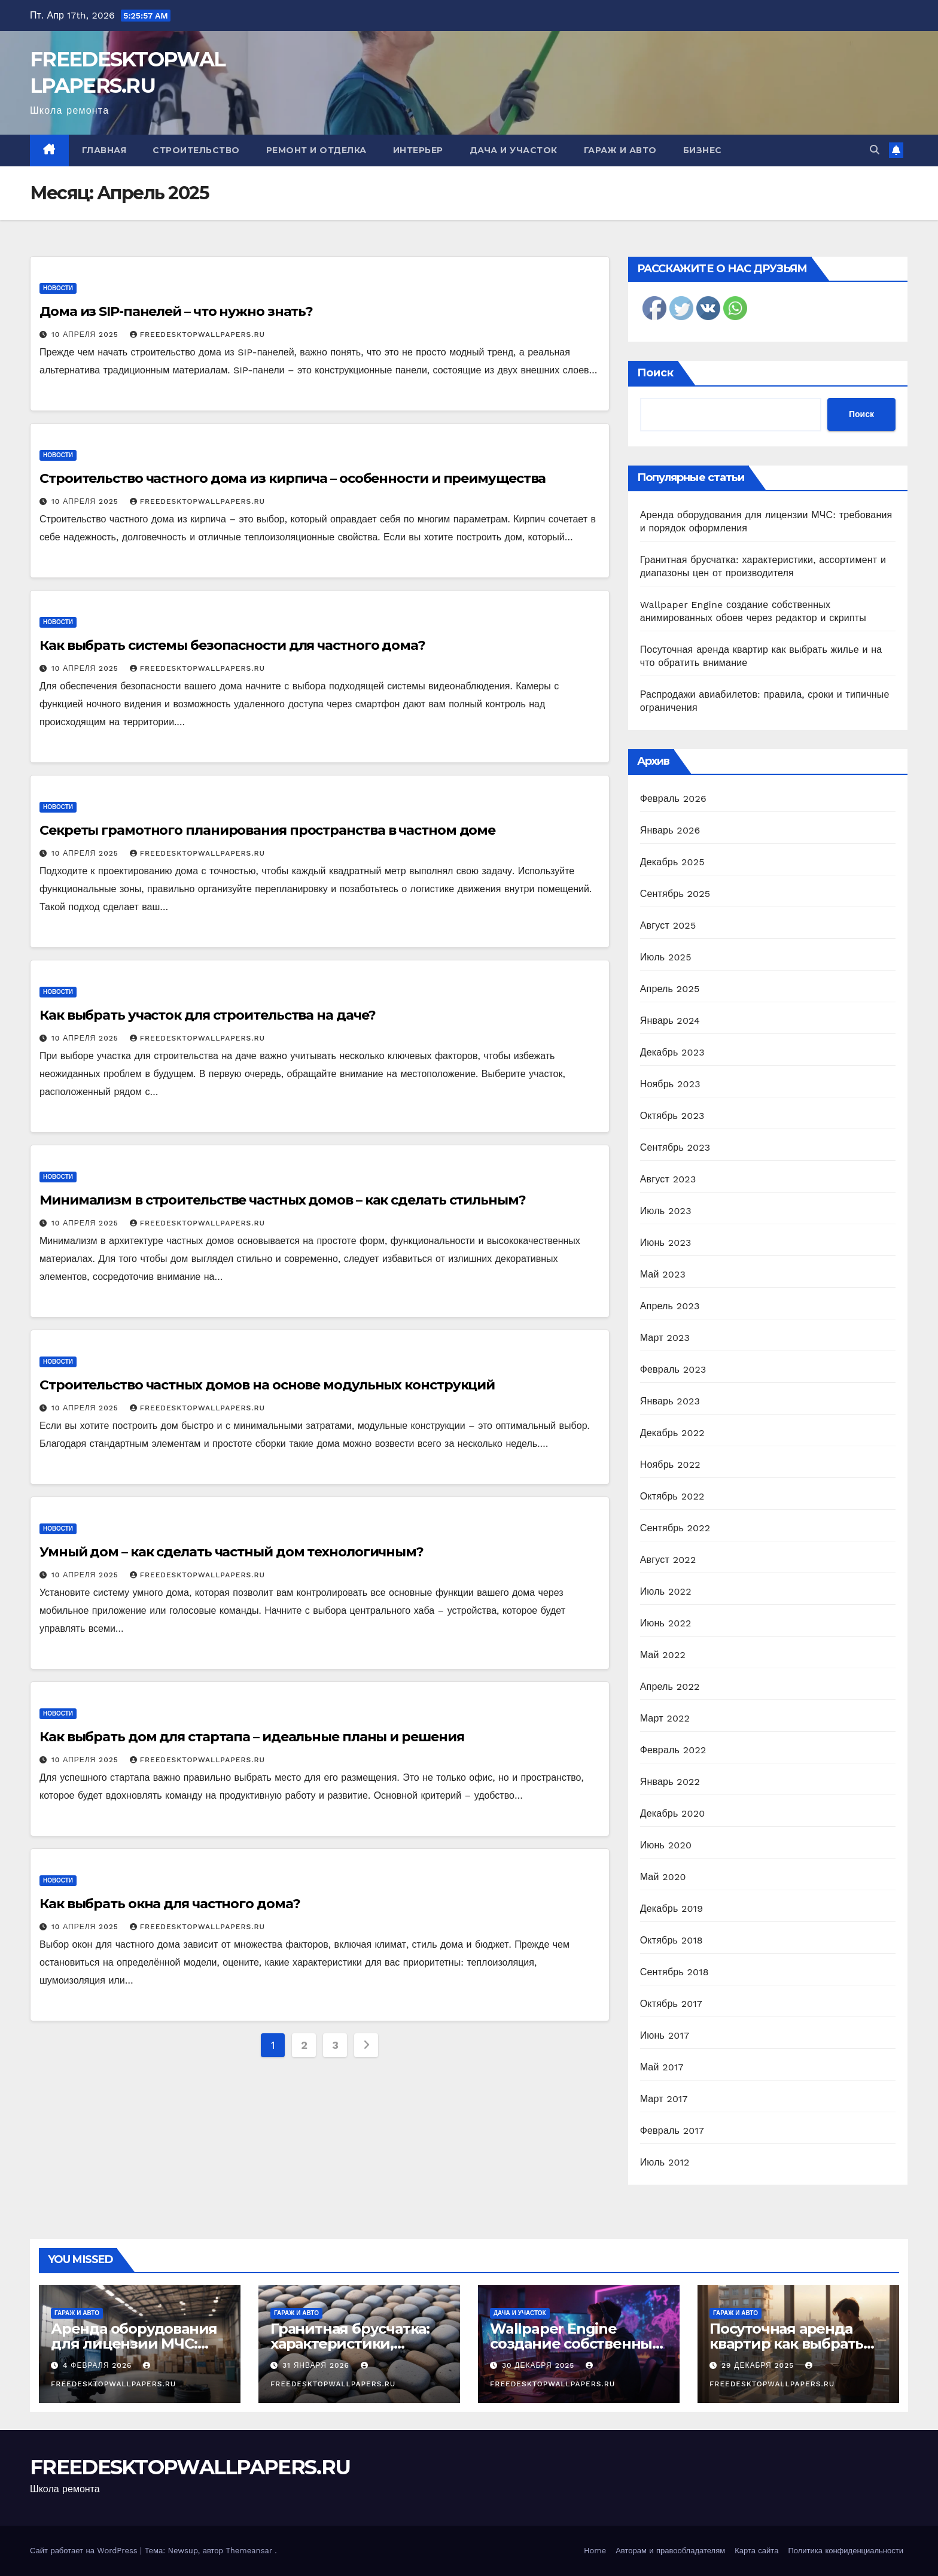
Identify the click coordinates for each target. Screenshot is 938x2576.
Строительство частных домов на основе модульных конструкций (267, 1385)
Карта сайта (756, 2550)
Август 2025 (668, 925)
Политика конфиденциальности (845, 2550)
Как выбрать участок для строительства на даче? (207, 1015)
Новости (58, 288)
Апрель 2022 (670, 1686)
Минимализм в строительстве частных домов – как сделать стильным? (282, 1200)
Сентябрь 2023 (675, 1147)
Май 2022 (663, 1654)
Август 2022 (668, 1559)
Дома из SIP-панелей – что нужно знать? (176, 311)
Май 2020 (663, 1876)
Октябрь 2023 (672, 1115)
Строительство (196, 150)
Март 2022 (665, 1718)
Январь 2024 (670, 1020)
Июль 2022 (666, 1591)
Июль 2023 (666, 1210)
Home (595, 2550)
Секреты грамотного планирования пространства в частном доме (267, 830)
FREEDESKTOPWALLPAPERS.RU (197, 334)
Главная (104, 150)
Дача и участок (514, 150)
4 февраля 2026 (99, 2365)
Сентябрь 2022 (675, 1528)
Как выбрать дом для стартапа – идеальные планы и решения (251, 1737)
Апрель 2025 (670, 988)
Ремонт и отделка (316, 150)
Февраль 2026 (673, 798)
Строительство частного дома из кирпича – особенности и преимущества (292, 478)
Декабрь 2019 (672, 1908)
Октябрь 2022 (672, 1496)
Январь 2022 (670, 1781)
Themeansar (249, 2550)
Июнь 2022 (666, 1623)
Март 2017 (664, 2098)
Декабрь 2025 (672, 862)
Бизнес (702, 150)
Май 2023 (663, 1274)
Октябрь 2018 (671, 1940)
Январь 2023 (670, 1401)
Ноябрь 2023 (670, 1084)
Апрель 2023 (670, 1306)
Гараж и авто (620, 150)
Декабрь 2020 (672, 1813)
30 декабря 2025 (539, 2365)
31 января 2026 (317, 2365)
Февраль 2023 (673, 1369)
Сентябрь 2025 (675, 893)
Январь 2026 (670, 830)
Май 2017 (662, 2067)
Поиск (655, 372)
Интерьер (418, 150)
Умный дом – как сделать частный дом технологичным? (231, 1552)
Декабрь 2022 (672, 1432)
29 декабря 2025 (759, 2365)
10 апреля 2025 (86, 334)
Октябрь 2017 (671, 2003)
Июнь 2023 (666, 1242)
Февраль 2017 (672, 2130)
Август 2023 (668, 1179)
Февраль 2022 (673, 1750)
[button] (874, 150)
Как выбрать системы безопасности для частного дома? (232, 645)
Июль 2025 (666, 957)
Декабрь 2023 (672, 1052)
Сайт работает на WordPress (85, 2550)
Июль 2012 (665, 2162)
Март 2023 (665, 1337)
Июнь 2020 (666, 1845)
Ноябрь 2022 (670, 1464)
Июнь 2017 (664, 2035)
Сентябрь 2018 (674, 1972)
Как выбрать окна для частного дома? (169, 1904)
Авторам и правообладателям (670, 2550)
